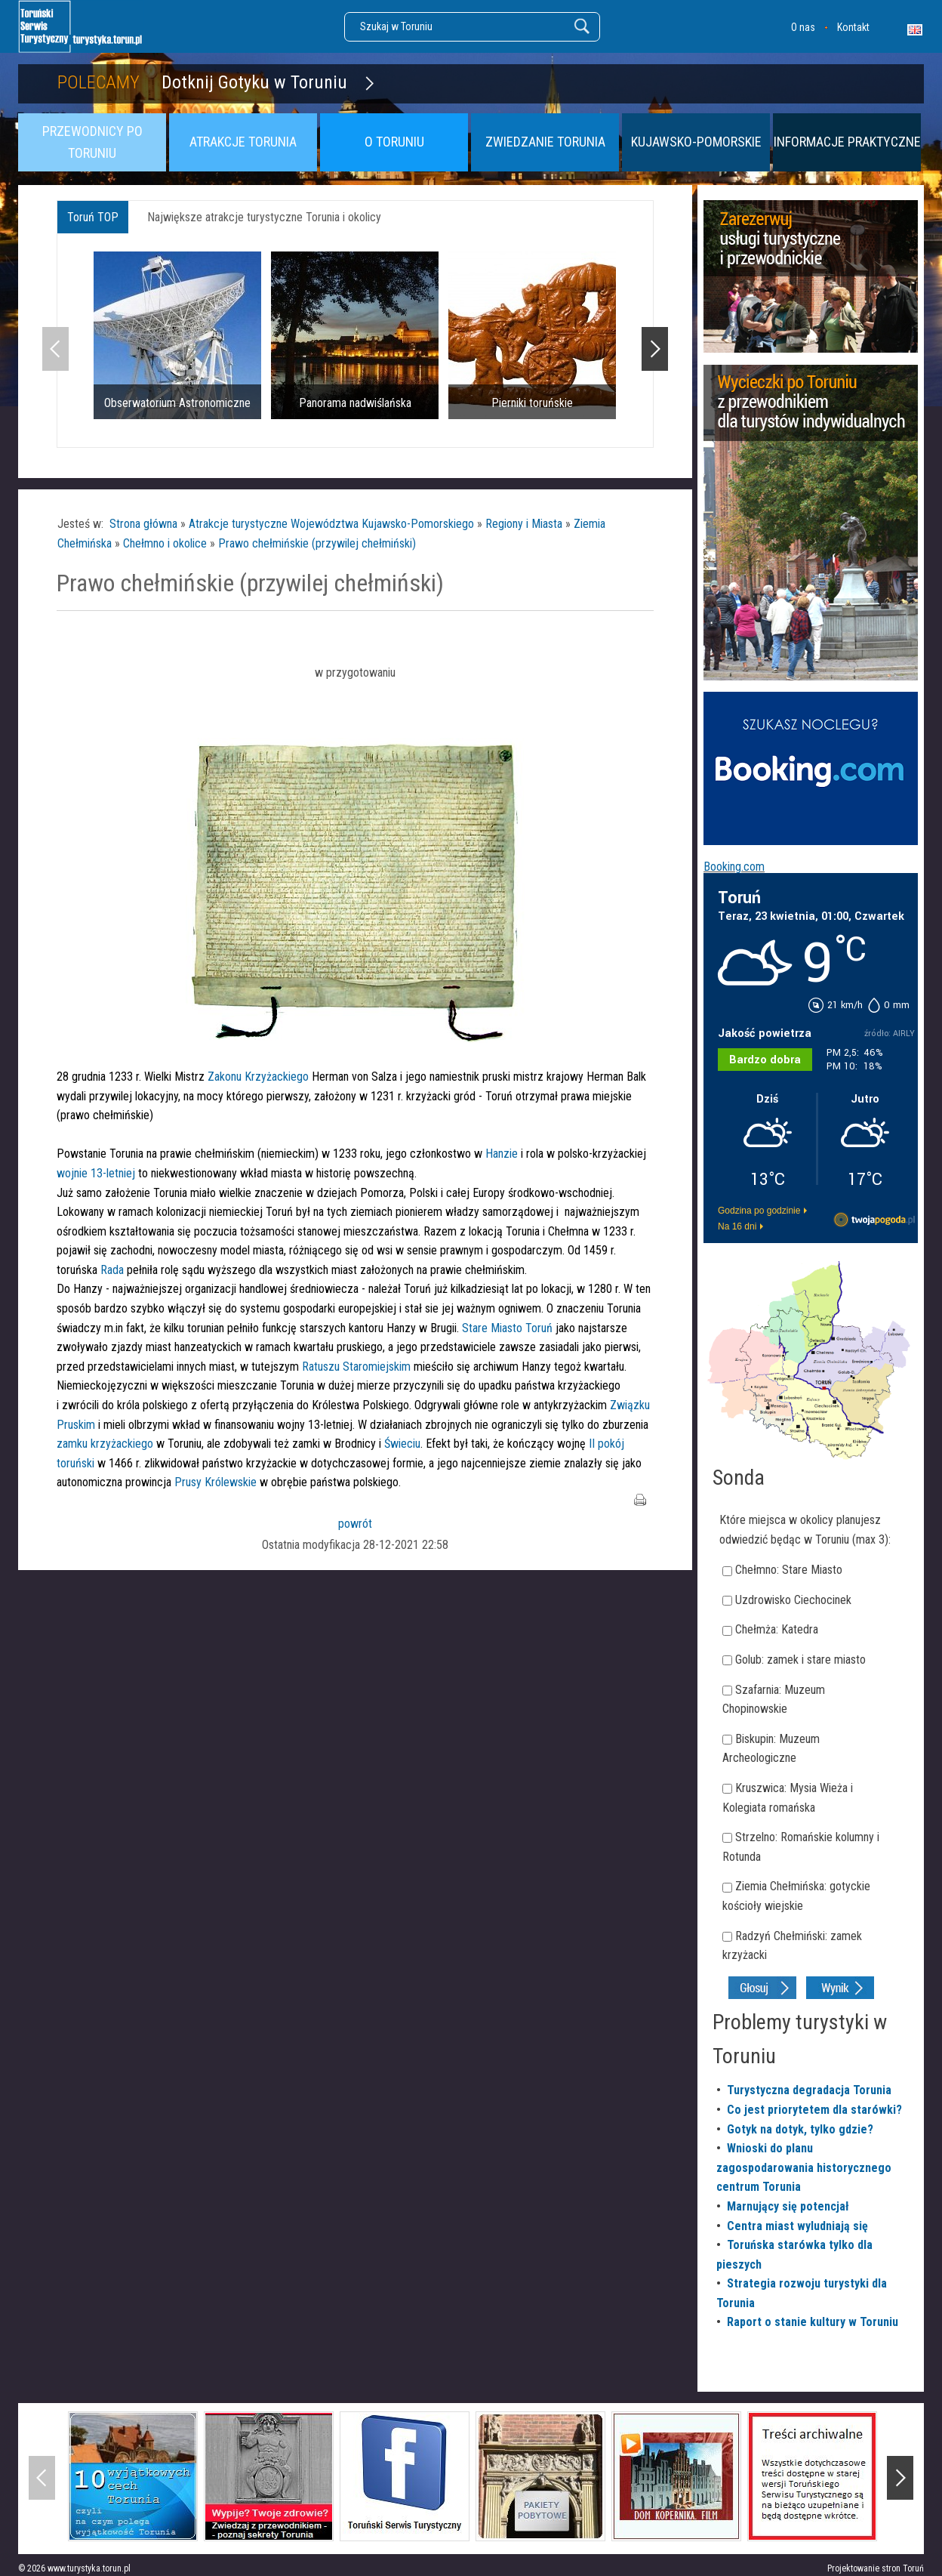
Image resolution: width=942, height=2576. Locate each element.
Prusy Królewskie (217, 1482)
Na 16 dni (737, 1226)
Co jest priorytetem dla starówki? (814, 2109)
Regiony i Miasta (523, 524)
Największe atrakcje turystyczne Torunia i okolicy (264, 217)
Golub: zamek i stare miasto (800, 1659)
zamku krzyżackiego (105, 1443)
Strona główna (143, 524)
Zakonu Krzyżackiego (260, 1076)
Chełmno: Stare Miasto (788, 1570)
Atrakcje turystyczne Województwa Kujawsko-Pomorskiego (331, 524)
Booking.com (734, 866)
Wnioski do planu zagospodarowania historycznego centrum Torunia (803, 2167)
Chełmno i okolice (165, 543)
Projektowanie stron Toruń (875, 2568)
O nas (803, 27)
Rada (113, 1270)
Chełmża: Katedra (776, 1629)
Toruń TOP (93, 217)
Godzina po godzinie (759, 1210)
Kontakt (853, 27)
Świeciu (402, 1443)
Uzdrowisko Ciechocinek (793, 1600)
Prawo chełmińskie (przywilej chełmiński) (317, 543)
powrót (355, 1523)
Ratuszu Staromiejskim (356, 1366)
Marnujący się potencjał (788, 2206)
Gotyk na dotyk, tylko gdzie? (800, 2129)
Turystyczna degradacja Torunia (809, 2090)
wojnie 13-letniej (96, 1173)
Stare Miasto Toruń (507, 1328)
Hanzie (501, 1153)
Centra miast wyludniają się (797, 2226)
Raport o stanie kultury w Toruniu (812, 2322)
